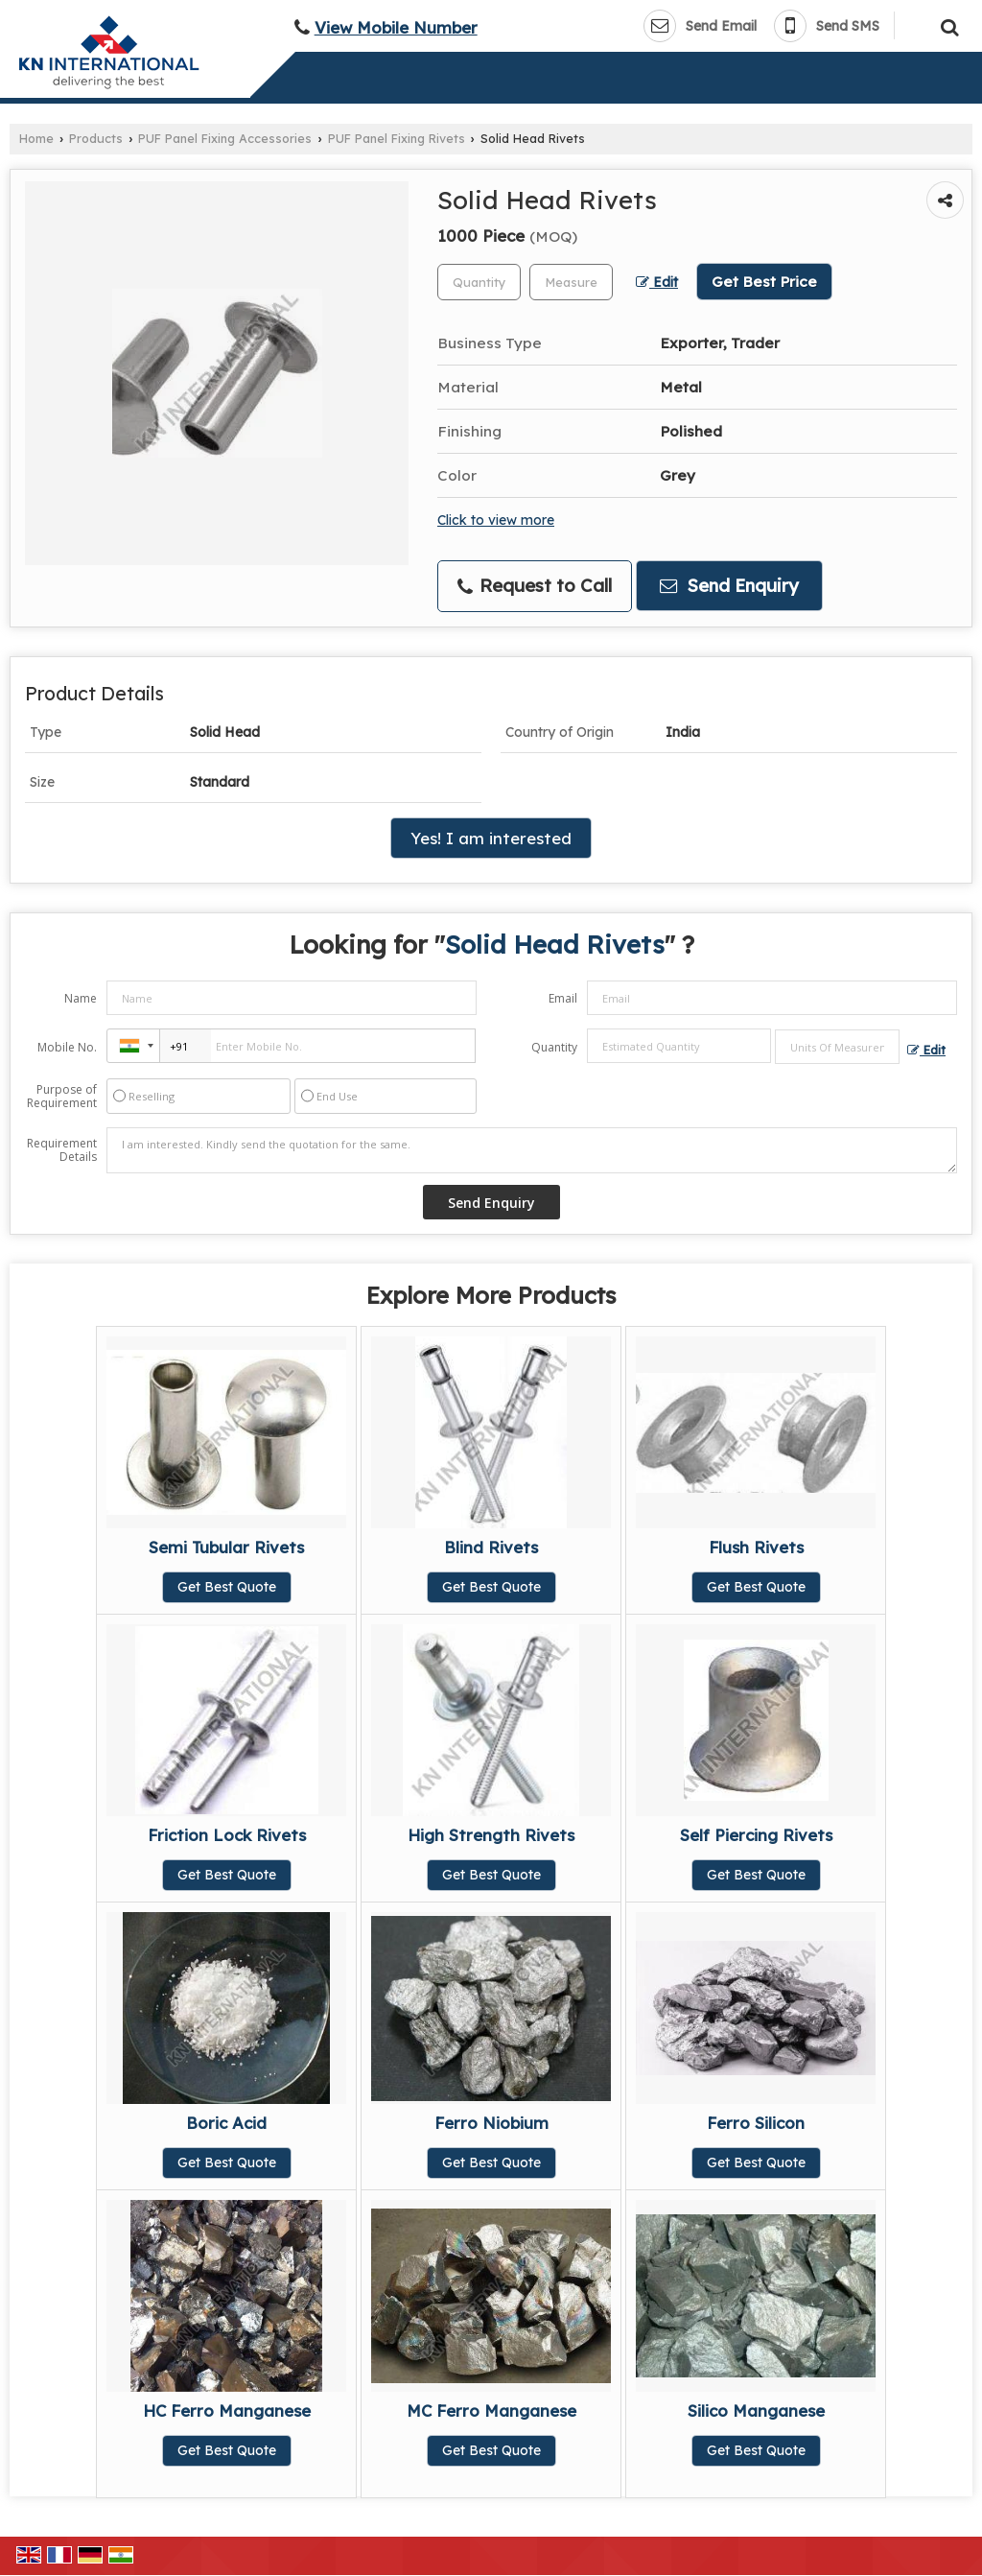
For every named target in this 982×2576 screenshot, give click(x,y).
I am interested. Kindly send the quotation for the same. (531, 1150)
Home (36, 138)
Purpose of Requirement (62, 1096)
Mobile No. (67, 1047)
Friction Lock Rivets (227, 1835)
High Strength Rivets (491, 1835)
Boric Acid (226, 2123)
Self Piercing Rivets (756, 1835)
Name (80, 998)
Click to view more (495, 519)
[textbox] (571, 282)
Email (563, 998)
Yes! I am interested (491, 838)
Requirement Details (62, 1150)
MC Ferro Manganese (491, 2410)
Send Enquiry (729, 586)
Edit (657, 281)
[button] (396, 27)
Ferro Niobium (491, 2123)
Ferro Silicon (756, 2123)
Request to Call (534, 586)
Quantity (554, 1047)
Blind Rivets (491, 1547)
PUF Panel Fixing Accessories (225, 138)
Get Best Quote (226, 1586)
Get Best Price (764, 281)
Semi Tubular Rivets (226, 1547)
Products (96, 138)
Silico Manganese (756, 2410)
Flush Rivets (756, 1547)
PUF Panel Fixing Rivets (396, 138)
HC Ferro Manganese (227, 2410)
